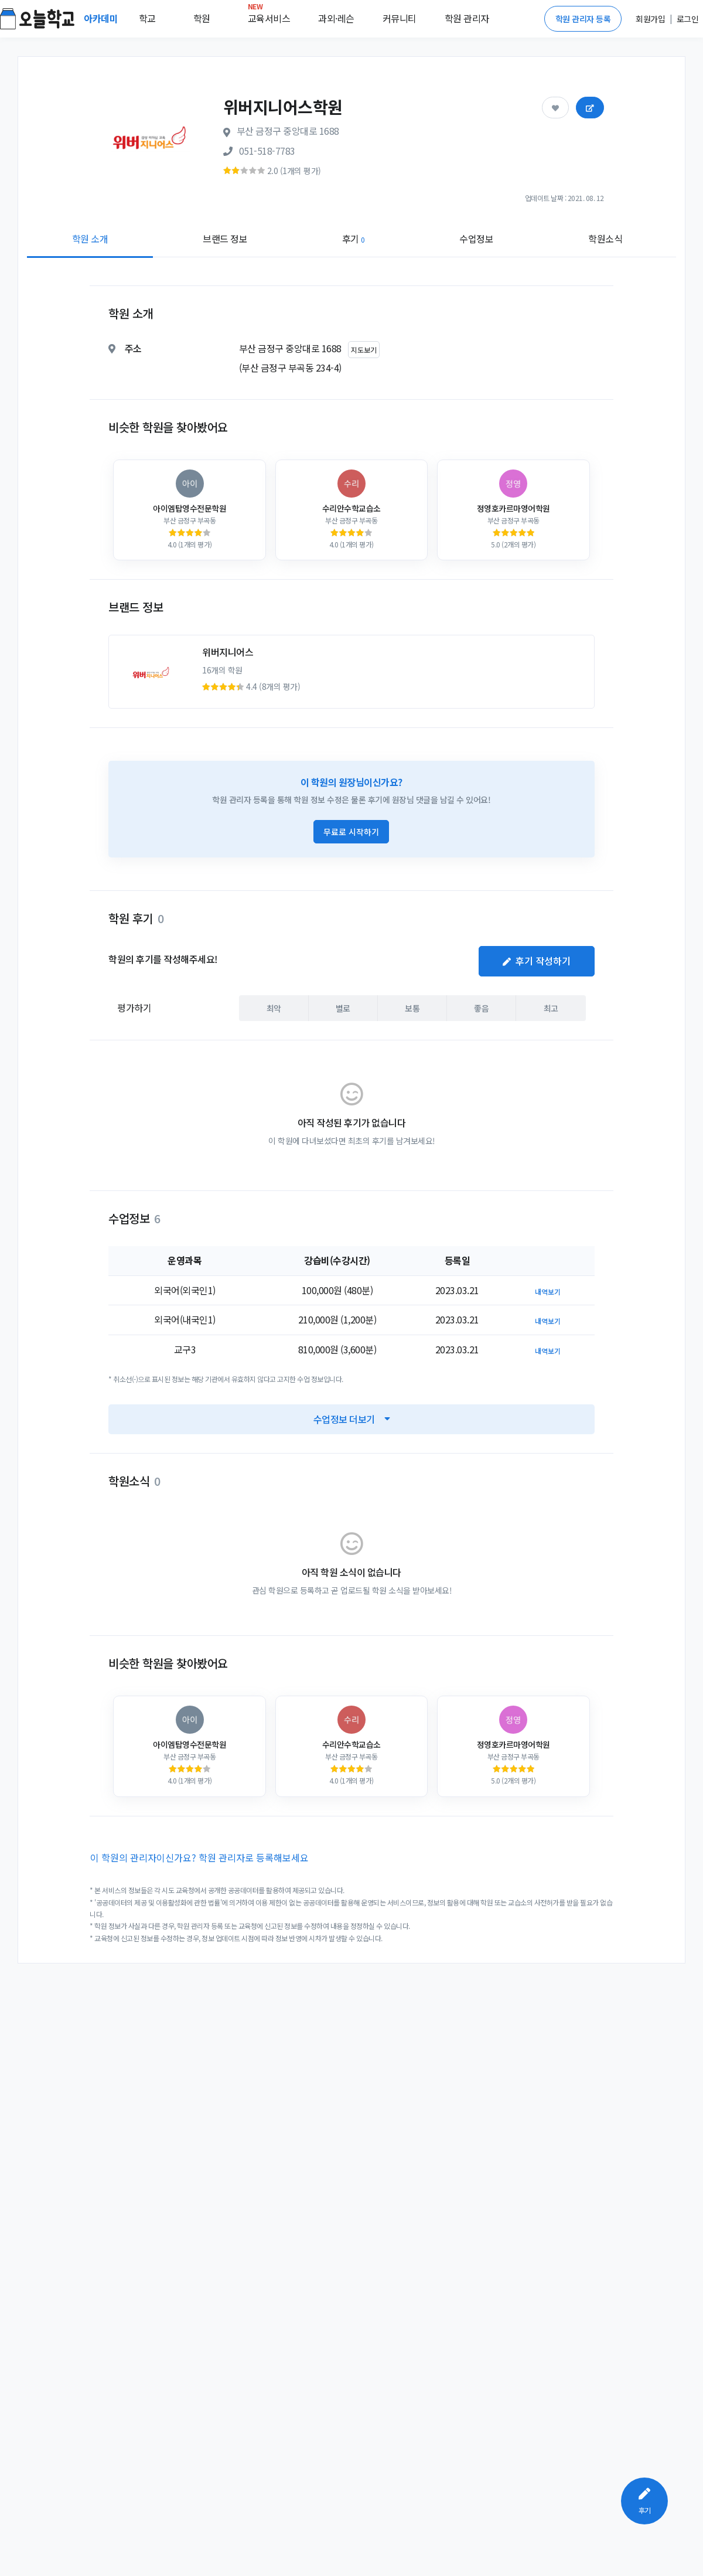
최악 (274, 1008)
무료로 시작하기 (351, 832)
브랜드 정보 (225, 239)
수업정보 (476, 239)
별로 (343, 1008)
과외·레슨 (336, 18)
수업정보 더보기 (351, 1419)
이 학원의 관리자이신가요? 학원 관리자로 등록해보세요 (199, 1857)
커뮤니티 (400, 18)
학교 (147, 18)
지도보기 (364, 350)
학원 (201, 18)
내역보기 (548, 1291)
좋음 (481, 1008)
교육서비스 (269, 15)
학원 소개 (90, 239)
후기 (353, 239)
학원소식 (605, 239)
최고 (551, 1008)
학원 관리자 (467, 18)
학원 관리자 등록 (583, 19)
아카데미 (102, 18)
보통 (412, 1008)
